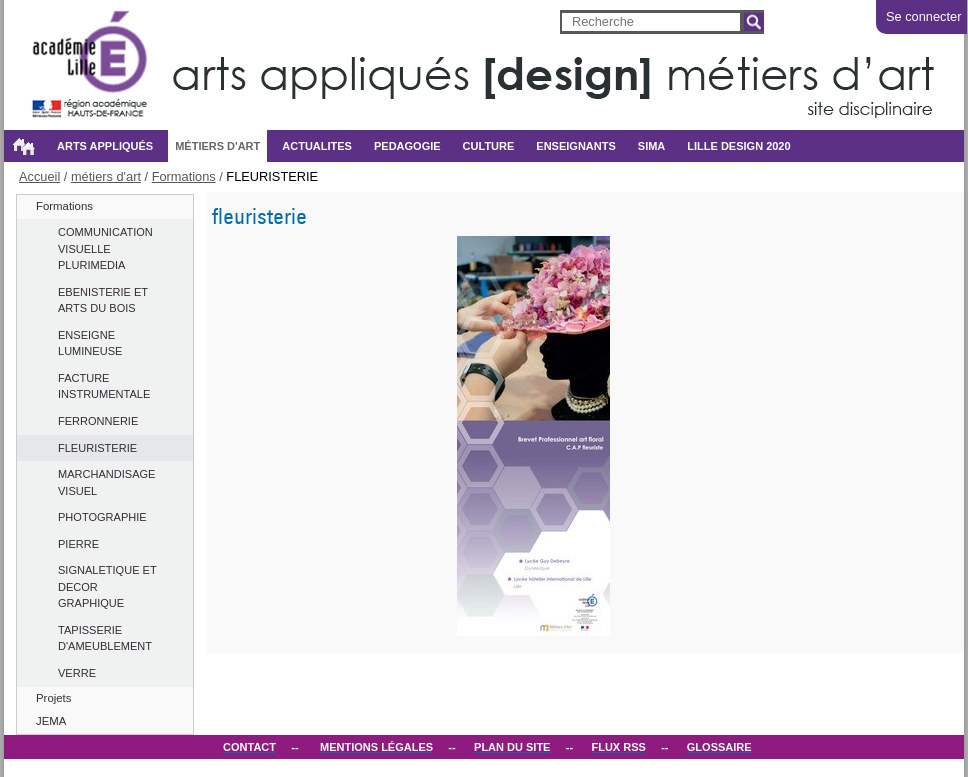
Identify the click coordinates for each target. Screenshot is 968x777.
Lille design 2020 (738, 146)
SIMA (652, 146)
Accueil (23, 146)
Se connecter (923, 16)
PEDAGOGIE (407, 146)
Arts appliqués (105, 146)
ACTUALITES (317, 146)
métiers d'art (217, 146)
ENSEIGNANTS (575, 146)
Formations (184, 176)
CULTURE (489, 146)
